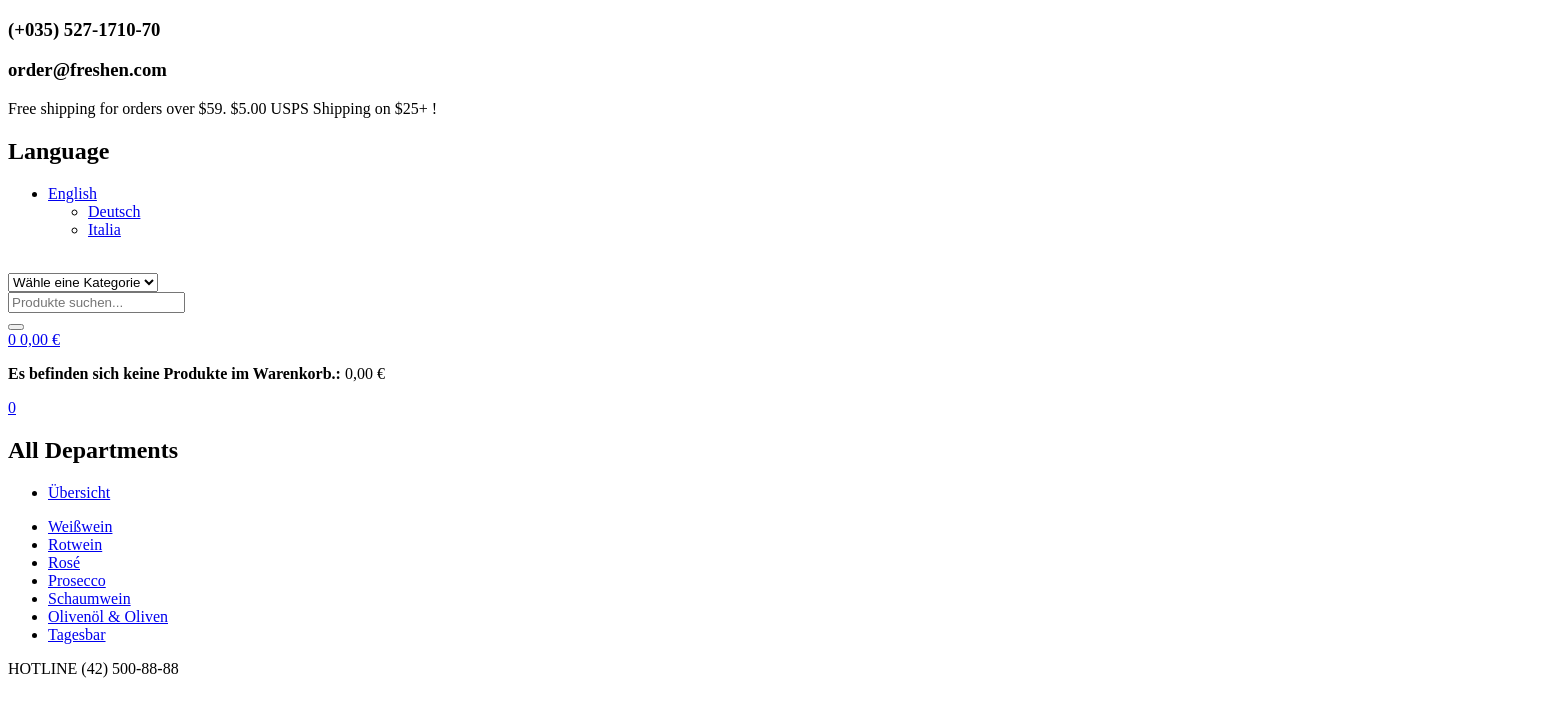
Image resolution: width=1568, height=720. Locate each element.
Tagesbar (77, 634)
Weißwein (80, 526)
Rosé (64, 562)
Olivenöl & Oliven (108, 616)
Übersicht (79, 492)
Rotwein (75, 544)
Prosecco (77, 580)
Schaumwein (89, 598)
